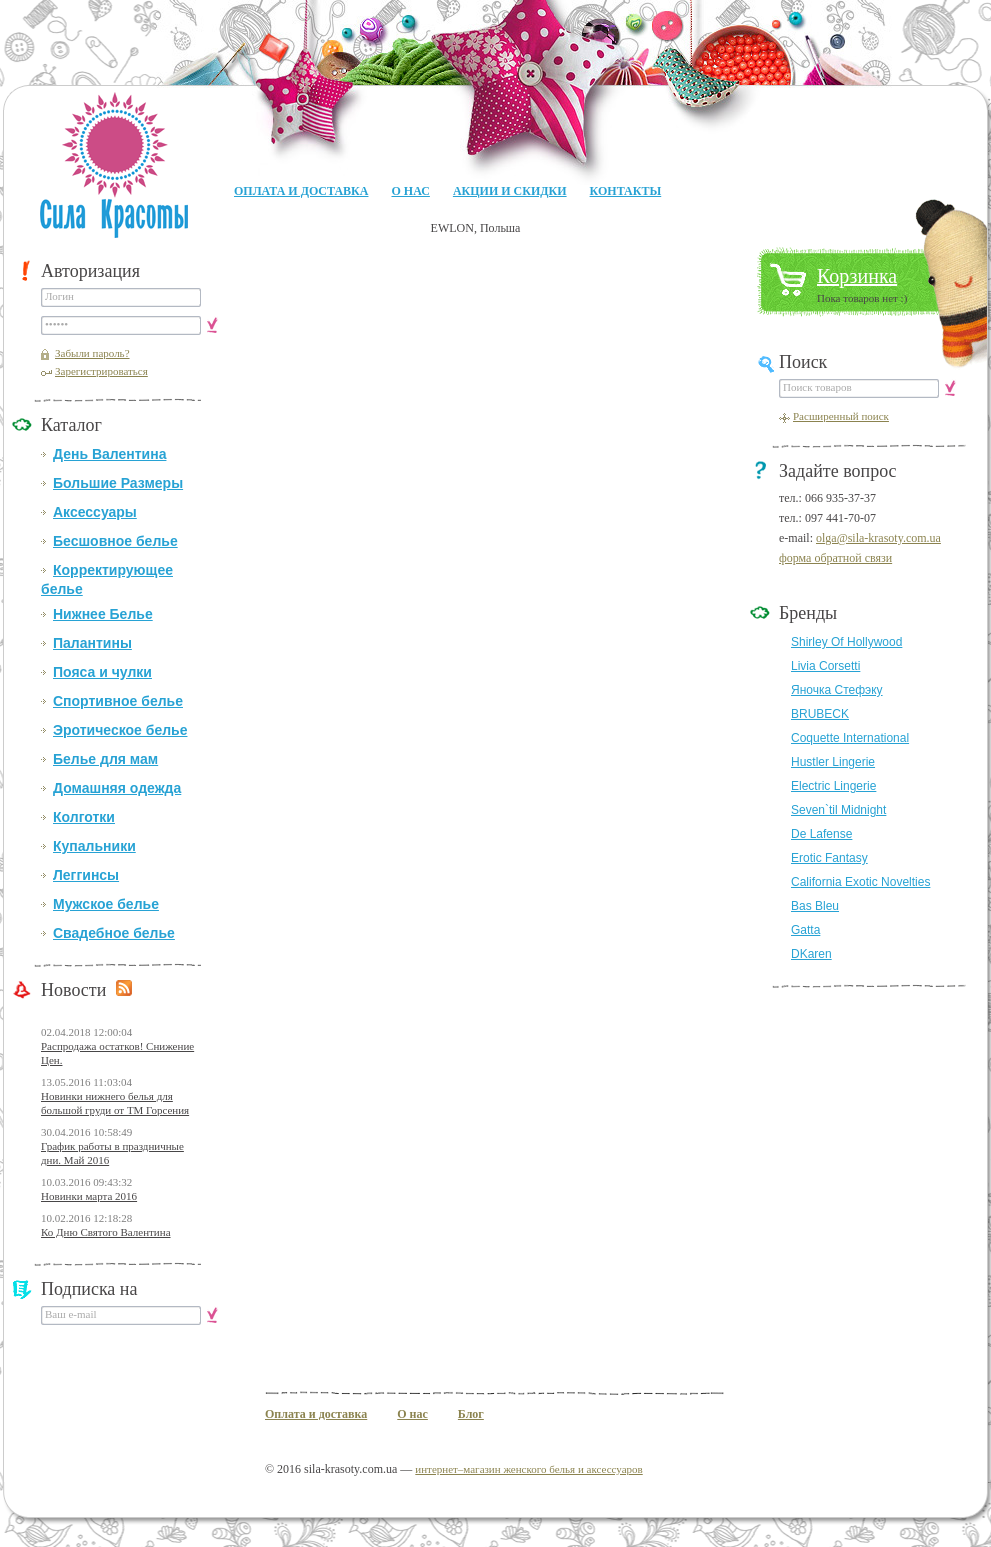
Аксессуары (95, 512)
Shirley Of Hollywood (846, 642)
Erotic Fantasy (829, 858)
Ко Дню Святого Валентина (106, 1232)
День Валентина (109, 454)
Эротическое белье (120, 730)
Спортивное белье (118, 701)
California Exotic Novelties (860, 882)
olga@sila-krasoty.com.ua (878, 538)
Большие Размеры (118, 483)
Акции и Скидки (510, 191)
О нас (410, 191)
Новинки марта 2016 (89, 1196)
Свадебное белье (114, 933)
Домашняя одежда (117, 788)
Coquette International (850, 738)
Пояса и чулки (102, 672)
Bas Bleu (815, 906)
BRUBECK (820, 714)
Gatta (805, 930)
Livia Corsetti (825, 666)
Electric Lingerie (833, 786)
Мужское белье (106, 904)
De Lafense (821, 834)
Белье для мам (105, 759)
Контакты (626, 191)
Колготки (84, 817)
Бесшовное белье (115, 541)
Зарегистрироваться (101, 371)
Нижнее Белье (103, 614)
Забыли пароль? (92, 353)
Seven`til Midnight (838, 810)
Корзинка (857, 276)
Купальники (94, 846)
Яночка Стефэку (837, 690)
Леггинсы (86, 875)
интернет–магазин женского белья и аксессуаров (528, 1469)
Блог (471, 1414)
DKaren (811, 954)
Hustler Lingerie (833, 762)
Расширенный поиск (841, 416)
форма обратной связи (835, 558)
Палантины (92, 643)
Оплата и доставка (301, 191)
